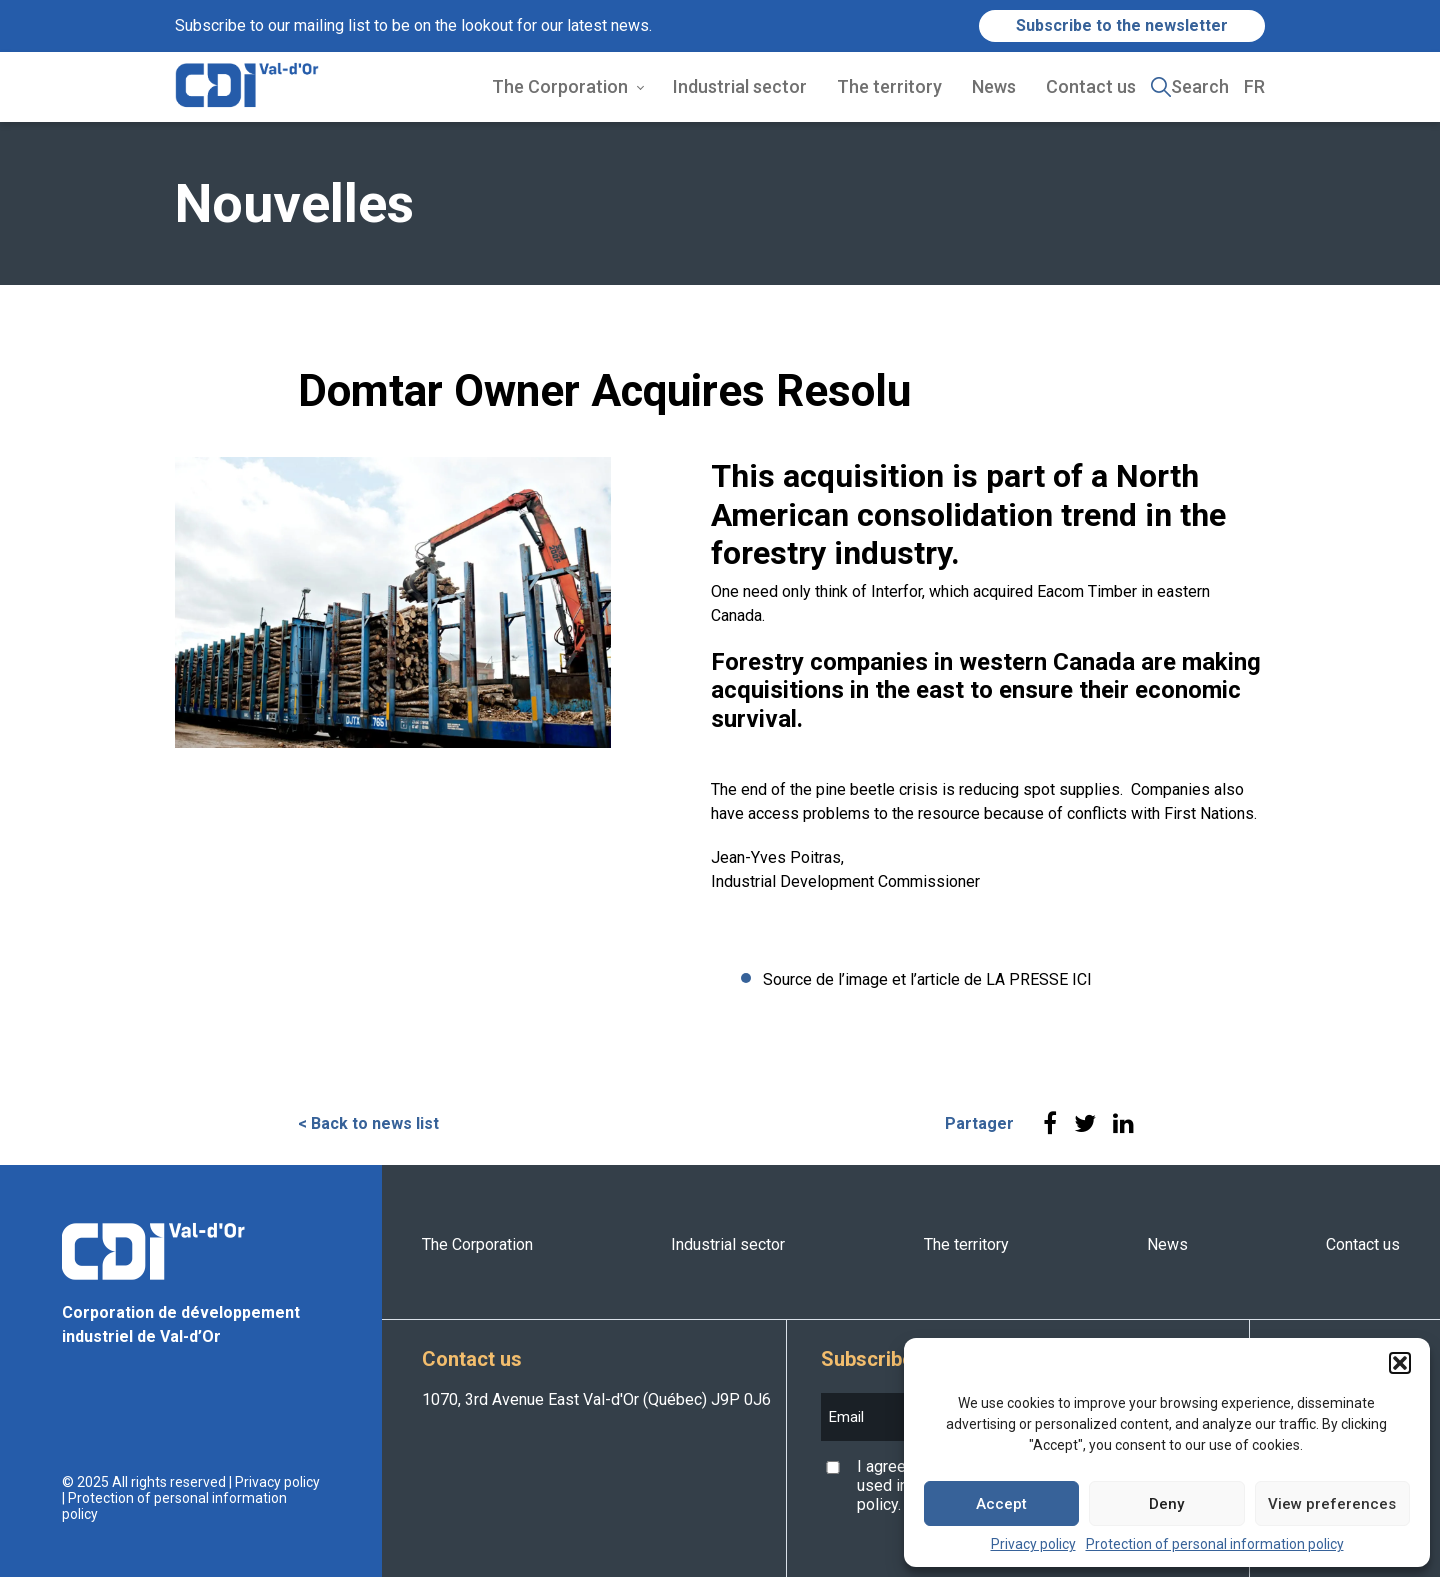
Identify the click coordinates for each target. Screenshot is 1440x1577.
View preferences (1332, 1504)
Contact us (1091, 86)
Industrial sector (740, 86)
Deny (1166, 1504)
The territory (889, 86)
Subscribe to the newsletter (1122, 25)
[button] (1400, 1363)
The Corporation (560, 86)
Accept (1001, 1504)
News (994, 86)
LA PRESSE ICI (1039, 979)
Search (1200, 86)
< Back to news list (368, 1123)
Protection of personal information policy (1215, 1544)
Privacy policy (1033, 1544)
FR (1254, 86)
